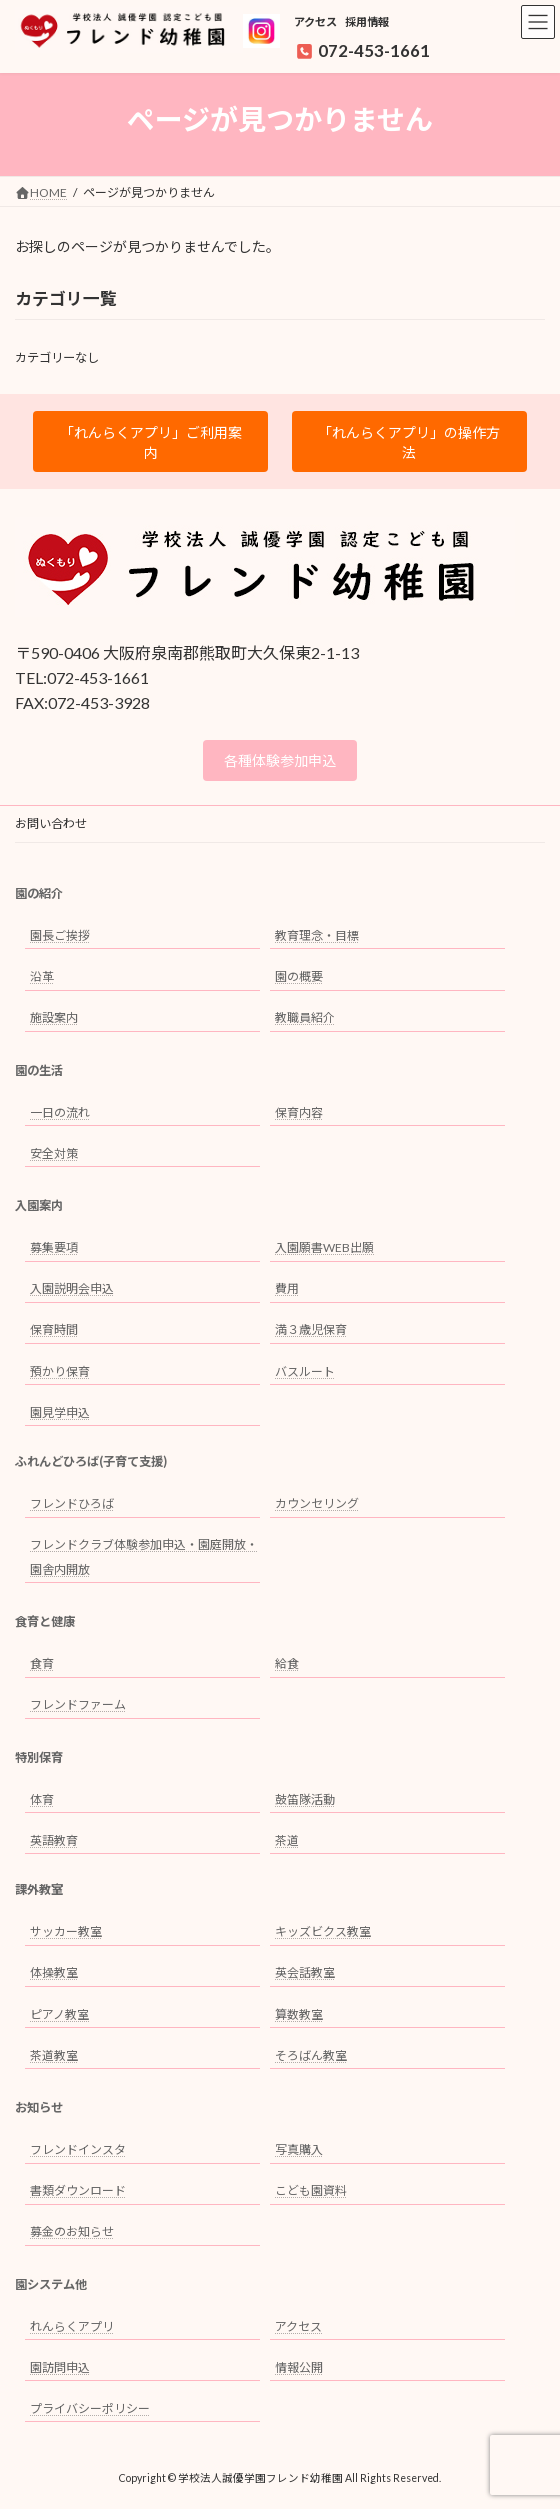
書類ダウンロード (78, 2190)
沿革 (42, 976)
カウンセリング (317, 1503)
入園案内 (39, 1205)
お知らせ (39, 2107)
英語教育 (54, 1840)
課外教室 (39, 1890)
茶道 (287, 1840)
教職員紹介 (305, 1017)
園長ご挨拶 (60, 935)
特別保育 (39, 1757)
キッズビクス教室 (323, 1931)
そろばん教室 (311, 2055)
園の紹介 (39, 893)
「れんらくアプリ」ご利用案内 (151, 442)
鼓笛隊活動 (305, 1799)
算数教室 (299, 2014)
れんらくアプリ (72, 2326)
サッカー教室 (66, 1931)
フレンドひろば (72, 1503)
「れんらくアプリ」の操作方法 (409, 442)
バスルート (305, 1371)
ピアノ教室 (59, 2014)
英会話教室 (305, 1973)
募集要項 (54, 1247)
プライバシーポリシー (90, 2408)
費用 (287, 1288)
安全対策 (54, 1153)
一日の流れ (60, 1112)
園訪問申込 (60, 2367)
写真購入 (299, 2149)
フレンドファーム (78, 1704)
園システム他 (51, 2284)
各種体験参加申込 (280, 760)
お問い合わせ (51, 823)
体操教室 (54, 1973)
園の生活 (39, 1070)
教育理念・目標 (317, 935)
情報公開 (299, 2367)
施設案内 (54, 1017)
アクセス (315, 21)
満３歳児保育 (311, 1330)
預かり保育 (60, 1371)
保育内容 (299, 1112)
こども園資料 (311, 2190)
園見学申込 (60, 1412)
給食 (287, 1663)
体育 (42, 1799)
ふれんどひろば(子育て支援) (91, 1461)
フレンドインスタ (78, 2149)
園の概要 (299, 976)
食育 (42, 1663)
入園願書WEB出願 (324, 1247)
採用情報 (367, 21)
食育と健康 (45, 1621)
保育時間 (54, 1330)
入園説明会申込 (72, 1288)
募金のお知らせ (72, 2231)
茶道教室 (54, 2055)
